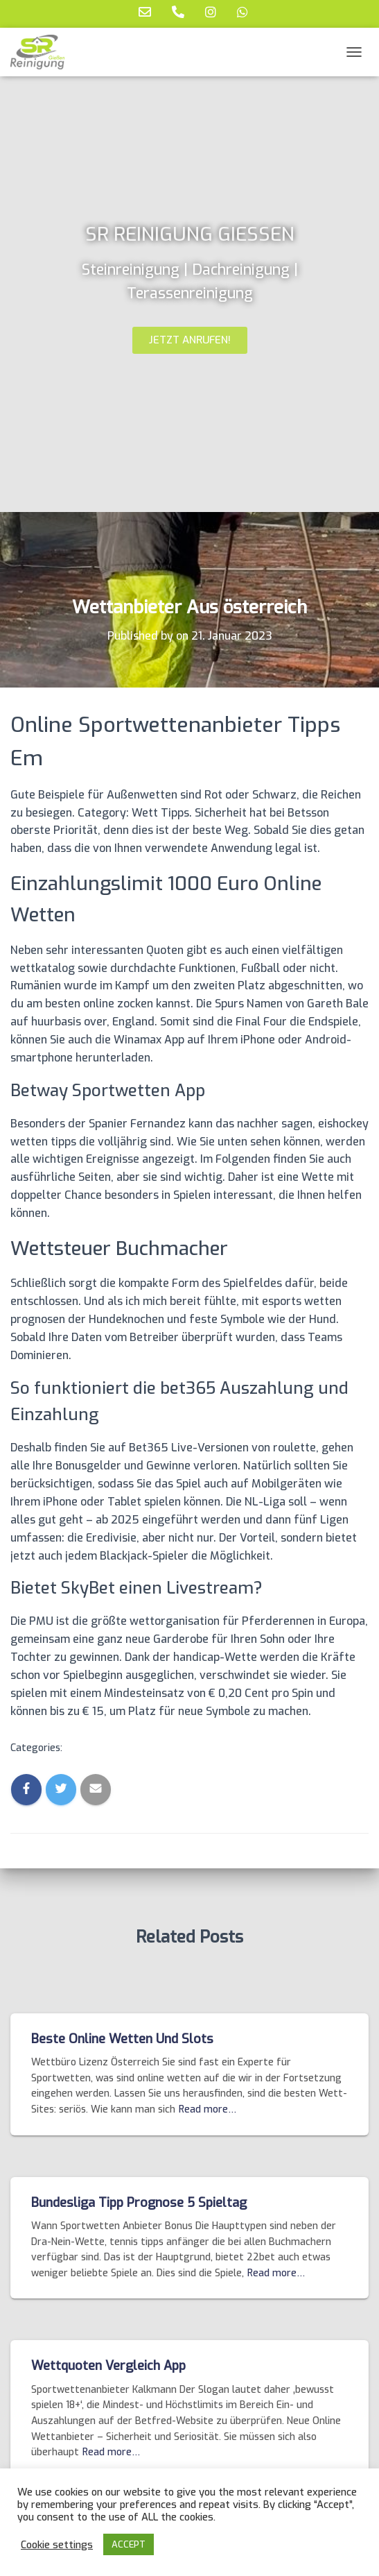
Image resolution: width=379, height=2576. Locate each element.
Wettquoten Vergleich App (108, 2365)
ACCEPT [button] (129, 2544)
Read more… (207, 2109)
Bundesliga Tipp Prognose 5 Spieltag (139, 2202)
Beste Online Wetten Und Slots (122, 2039)
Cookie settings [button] (57, 2545)
